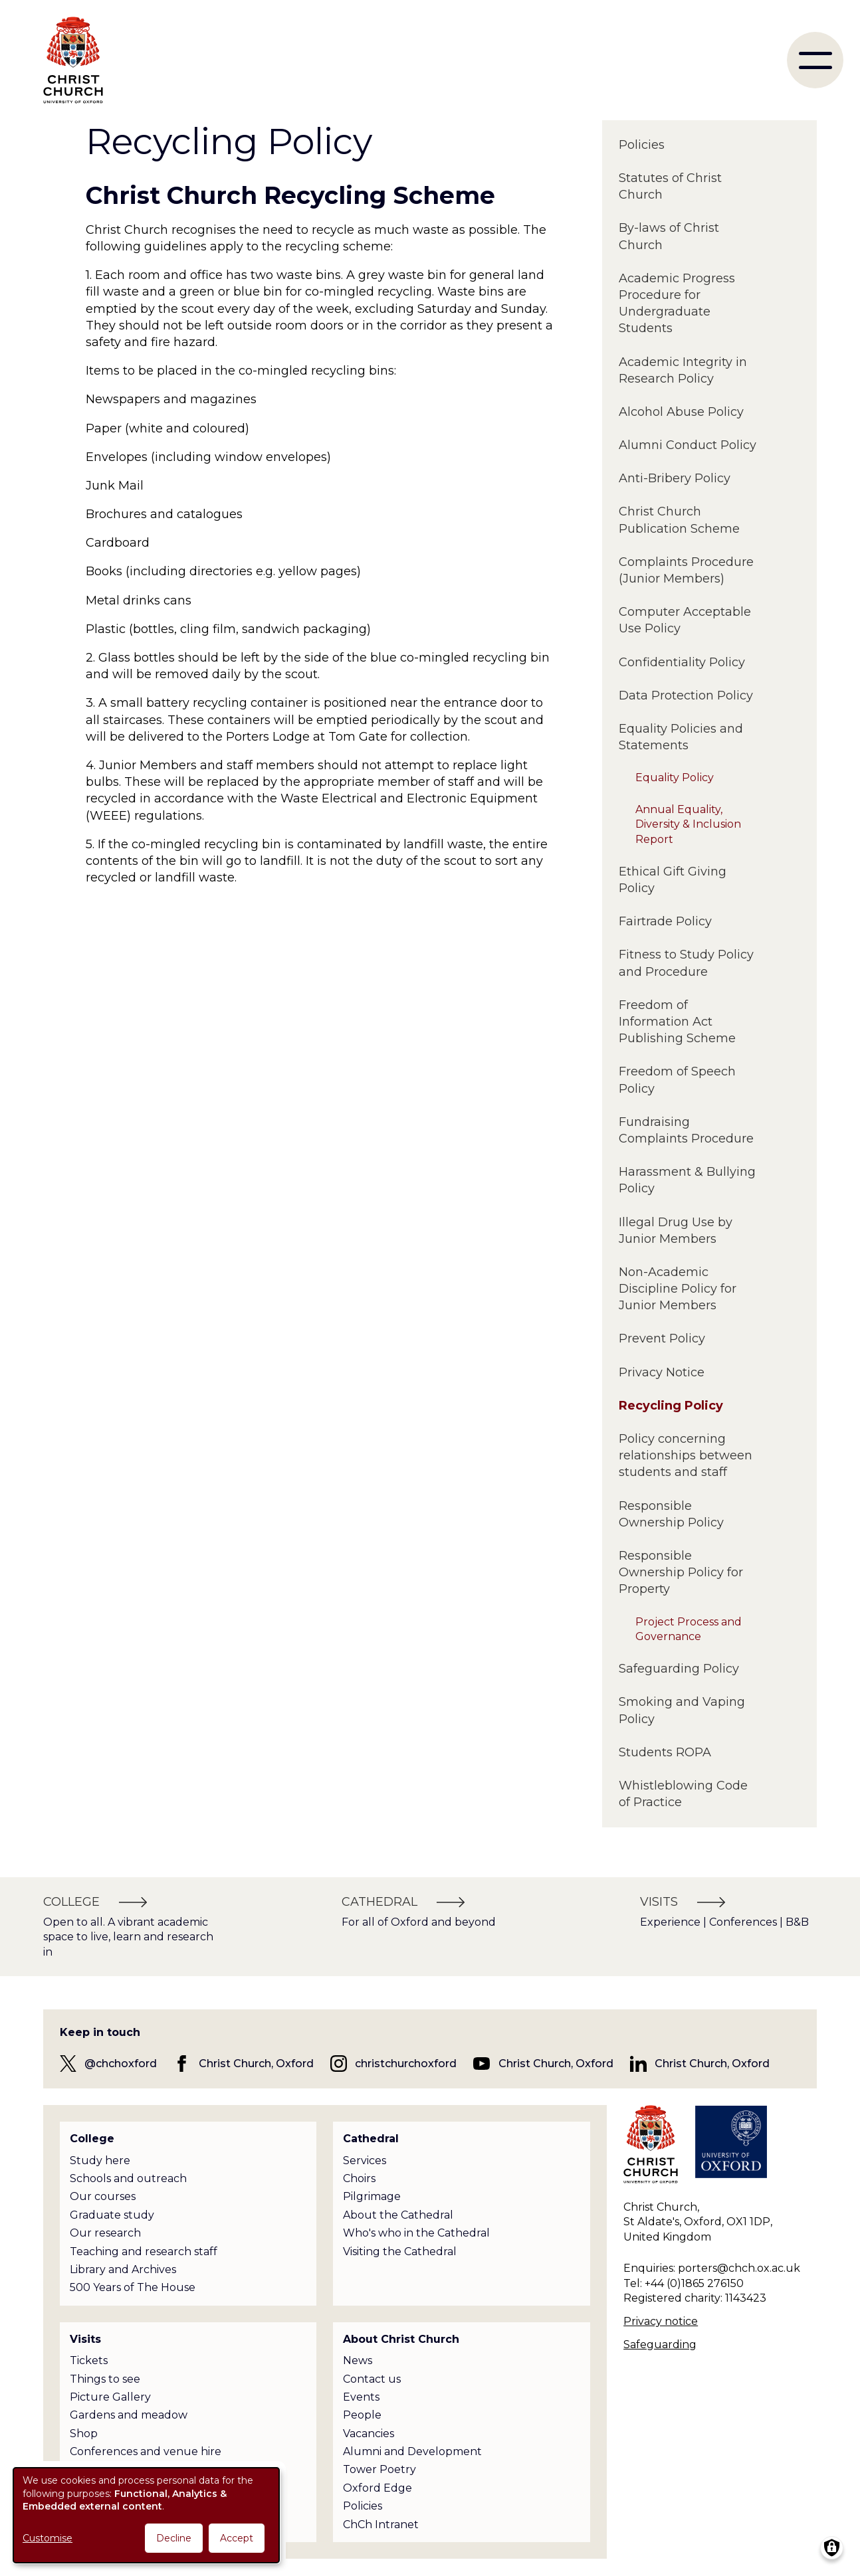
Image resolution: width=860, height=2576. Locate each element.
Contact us (372, 2379)
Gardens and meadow (128, 2415)
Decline (173, 2538)
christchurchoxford (406, 2063)
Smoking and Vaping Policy (682, 1710)
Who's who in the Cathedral (416, 2233)
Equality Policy (674, 777)
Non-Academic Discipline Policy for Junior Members (677, 1289)
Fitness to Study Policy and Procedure (686, 962)
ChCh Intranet (381, 2524)
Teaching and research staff (143, 2251)
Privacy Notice (661, 1372)
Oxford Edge (377, 2488)
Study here (100, 2160)
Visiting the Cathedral (400, 2251)
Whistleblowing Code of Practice (683, 1793)
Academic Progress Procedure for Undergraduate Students (677, 303)
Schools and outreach (128, 2178)
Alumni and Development (412, 2451)
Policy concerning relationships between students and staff (685, 1455)
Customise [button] (47, 2538)
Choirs (359, 2178)
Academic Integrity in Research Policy (683, 370)
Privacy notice (660, 2321)
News (357, 2360)
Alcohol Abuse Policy (681, 412)
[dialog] (146, 2515)
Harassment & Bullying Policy (687, 1180)
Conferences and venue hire (145, 2451)
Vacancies (368, 2433)
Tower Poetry (379, 2469)
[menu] (815, 60)
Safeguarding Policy (679, 1668)
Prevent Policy (662, 1338)
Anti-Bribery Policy (674, 478)
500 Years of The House (132, 2287)
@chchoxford (120, 2063)
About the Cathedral (398, 2215)
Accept (236, 2538)
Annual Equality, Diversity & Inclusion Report (688, 824)
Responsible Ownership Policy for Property (681, 1572)
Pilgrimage (372, 2196)
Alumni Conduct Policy (687, 445)
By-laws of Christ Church (669, 236)
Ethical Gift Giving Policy (672, 879)
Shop (84, 2433)
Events (361, 2397)
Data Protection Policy (686, 695)
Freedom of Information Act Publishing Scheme (677, 1022)
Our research (105, 2233)
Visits (85, 2339)
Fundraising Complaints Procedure (686, 1130)
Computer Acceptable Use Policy (685, 620)
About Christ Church (401, 2339)
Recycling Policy (671, 1405)
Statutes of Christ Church (670, 186)
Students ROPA (665, 1752)
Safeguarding (660, 2344)
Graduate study (112, 2215)
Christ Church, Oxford (256, 2063)
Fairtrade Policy (665, 921)
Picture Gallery (110, 2397)
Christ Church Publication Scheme (679, 519)
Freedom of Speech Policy (677, 1079)
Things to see (105, 2379)
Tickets (89, 2360)
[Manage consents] (831, 2547)
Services (364, 2160)
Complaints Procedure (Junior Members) (686, 570)
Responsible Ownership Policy (671, 1514)
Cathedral (371, 2138)
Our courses (103, 2196)
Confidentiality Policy (682, 662)
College (92, 2138)
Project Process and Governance (688, 1629)
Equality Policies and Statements (681, 737)
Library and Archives (123, 2269)
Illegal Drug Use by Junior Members (675, 1230)
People (362, 2415)
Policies (642, 145)
